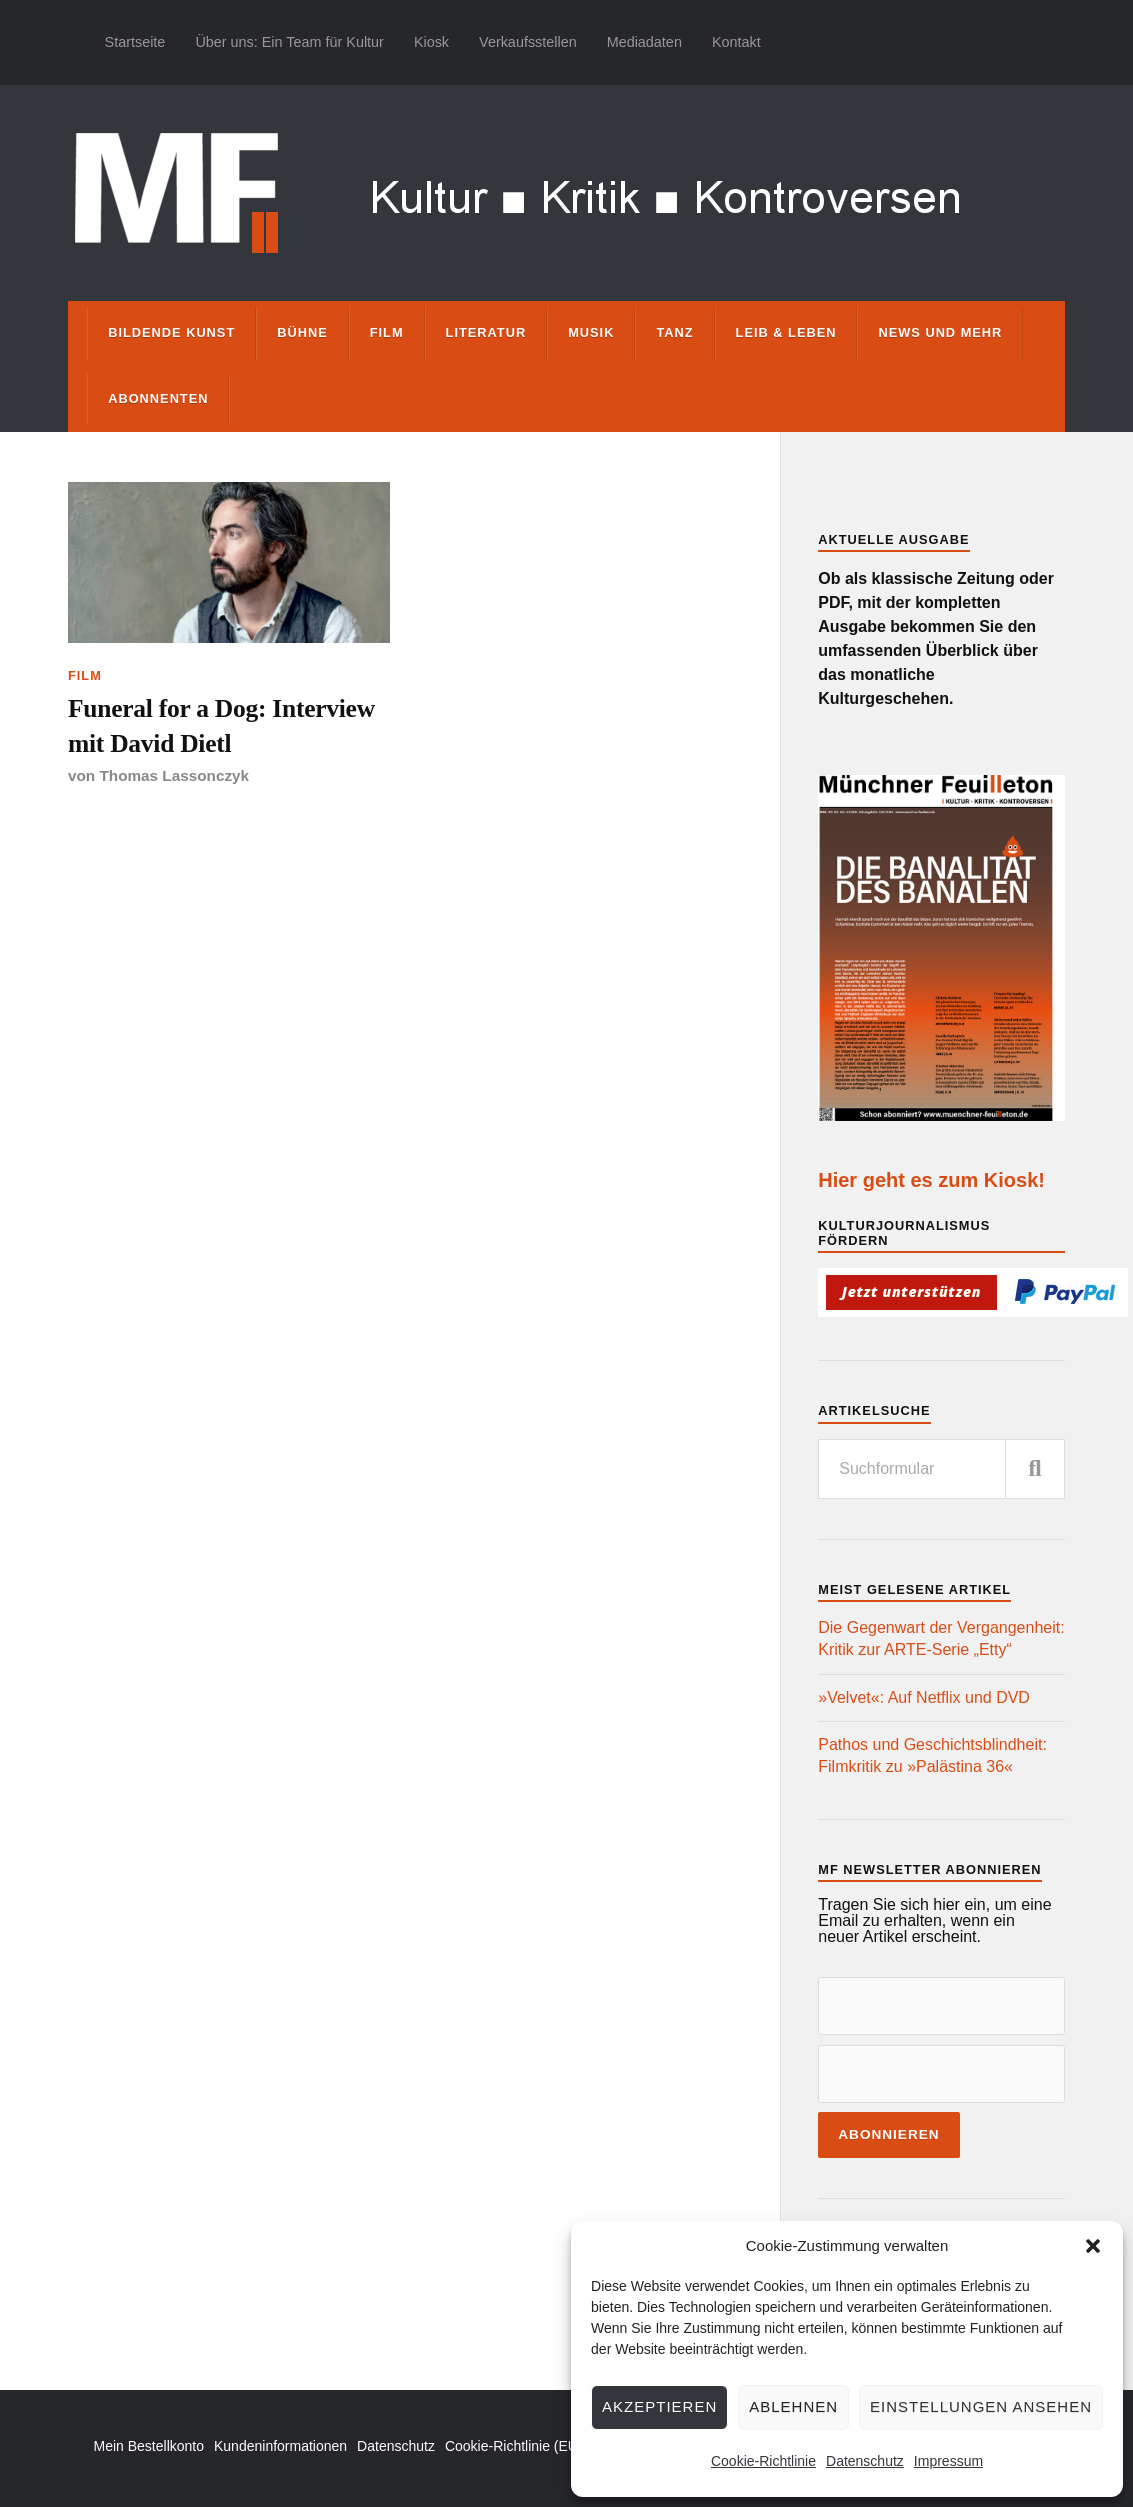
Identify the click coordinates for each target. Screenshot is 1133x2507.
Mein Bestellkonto (148, 2446)
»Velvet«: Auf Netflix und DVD (924, 1697)
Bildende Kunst (171, 332)
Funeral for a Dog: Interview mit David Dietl (221, 725)
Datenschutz (865, 2461)
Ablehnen (793, 2406)
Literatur (486, 332)
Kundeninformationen (280, 2446)
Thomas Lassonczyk (174, 775)
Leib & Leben (786, 332)
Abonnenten (158, 398)
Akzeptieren (659, 2406)
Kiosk (431, 42)
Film (387, 332)
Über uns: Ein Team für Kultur (289, 42)
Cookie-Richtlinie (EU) (514, 2446)
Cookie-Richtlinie (763, 2461)
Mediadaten (644, 42)
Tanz (674, 332)
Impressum (948, 2461)
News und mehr (940, 332)
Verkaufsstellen (528, 42)
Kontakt (736, 42)
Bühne (302, 332)
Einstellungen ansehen (981, 2406)
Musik (591, 332)
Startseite (135, 42)
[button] (1093, 2246)
